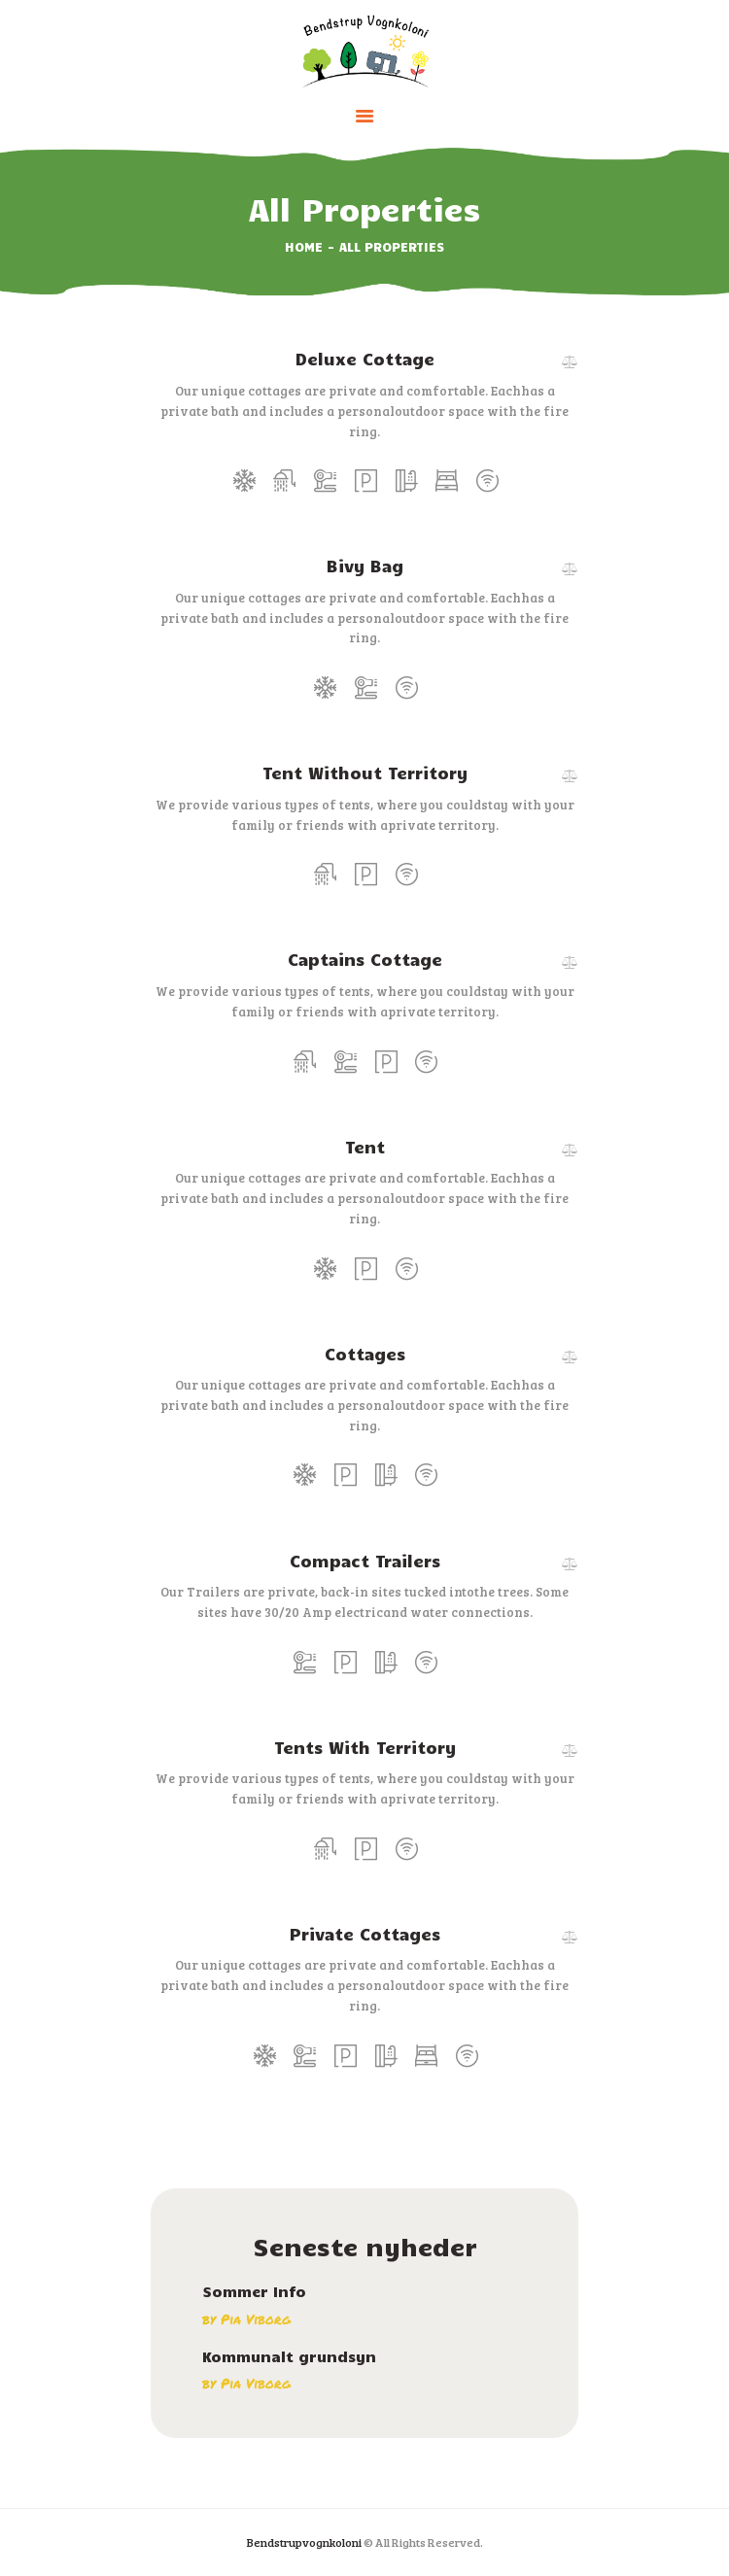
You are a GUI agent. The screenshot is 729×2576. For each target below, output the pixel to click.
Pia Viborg (256, 2319)
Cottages (365, 1353)
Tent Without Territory (365, 772)
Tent (365, 1146)
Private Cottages (365, 1933)
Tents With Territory (365, 1747)
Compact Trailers (365, 1560)
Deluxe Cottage (364, 358)
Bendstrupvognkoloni (304, 2542)
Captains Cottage (365, 959)
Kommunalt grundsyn (289, 2357)
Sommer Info (254, 2292)
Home (304, 247)
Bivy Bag (365, 565)
